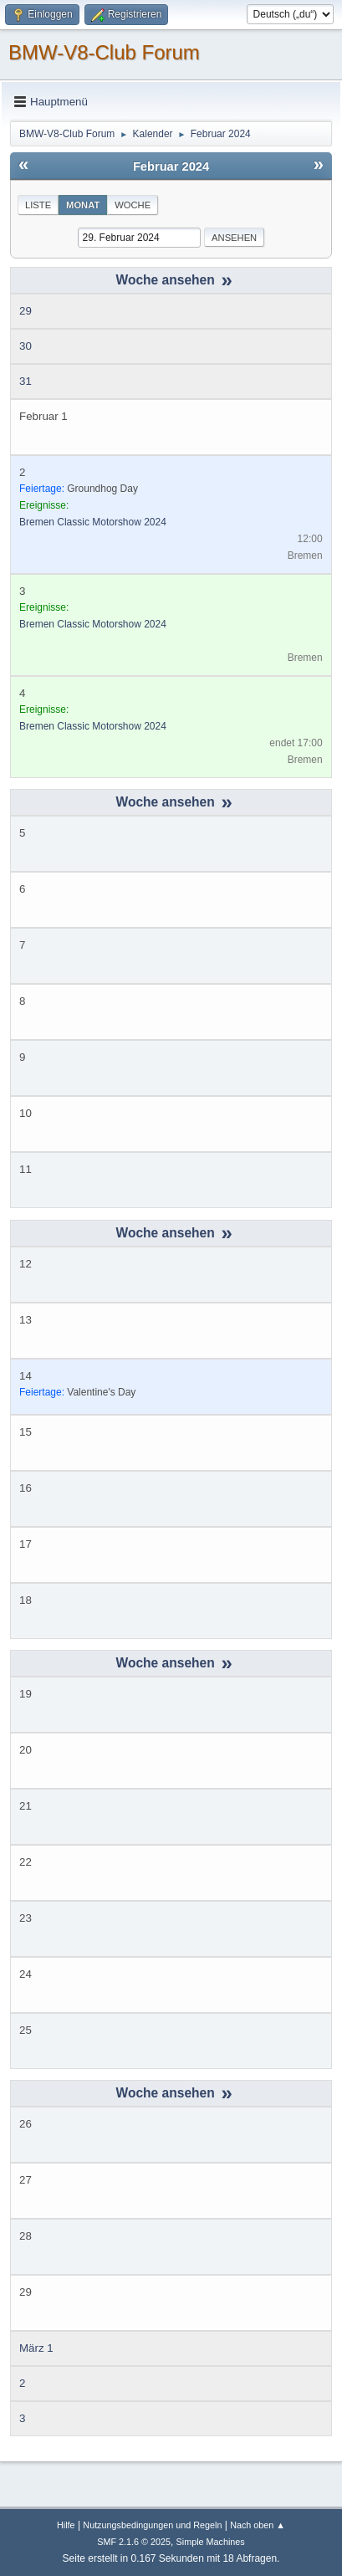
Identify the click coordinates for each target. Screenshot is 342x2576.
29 (25, 311)
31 (25, 381)
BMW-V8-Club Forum (104, 52)
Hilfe (66, 2525)
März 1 (36, 2348)
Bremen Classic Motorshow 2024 (92, 522)
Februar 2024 (171, 166)
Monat (83, 205)
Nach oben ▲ (257, 2525)
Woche (133, 205)
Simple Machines (210, 2542)
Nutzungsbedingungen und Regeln (152, 2525)
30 (25, 346)
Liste (38, 205)
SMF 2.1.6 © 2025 (134, 2542)
